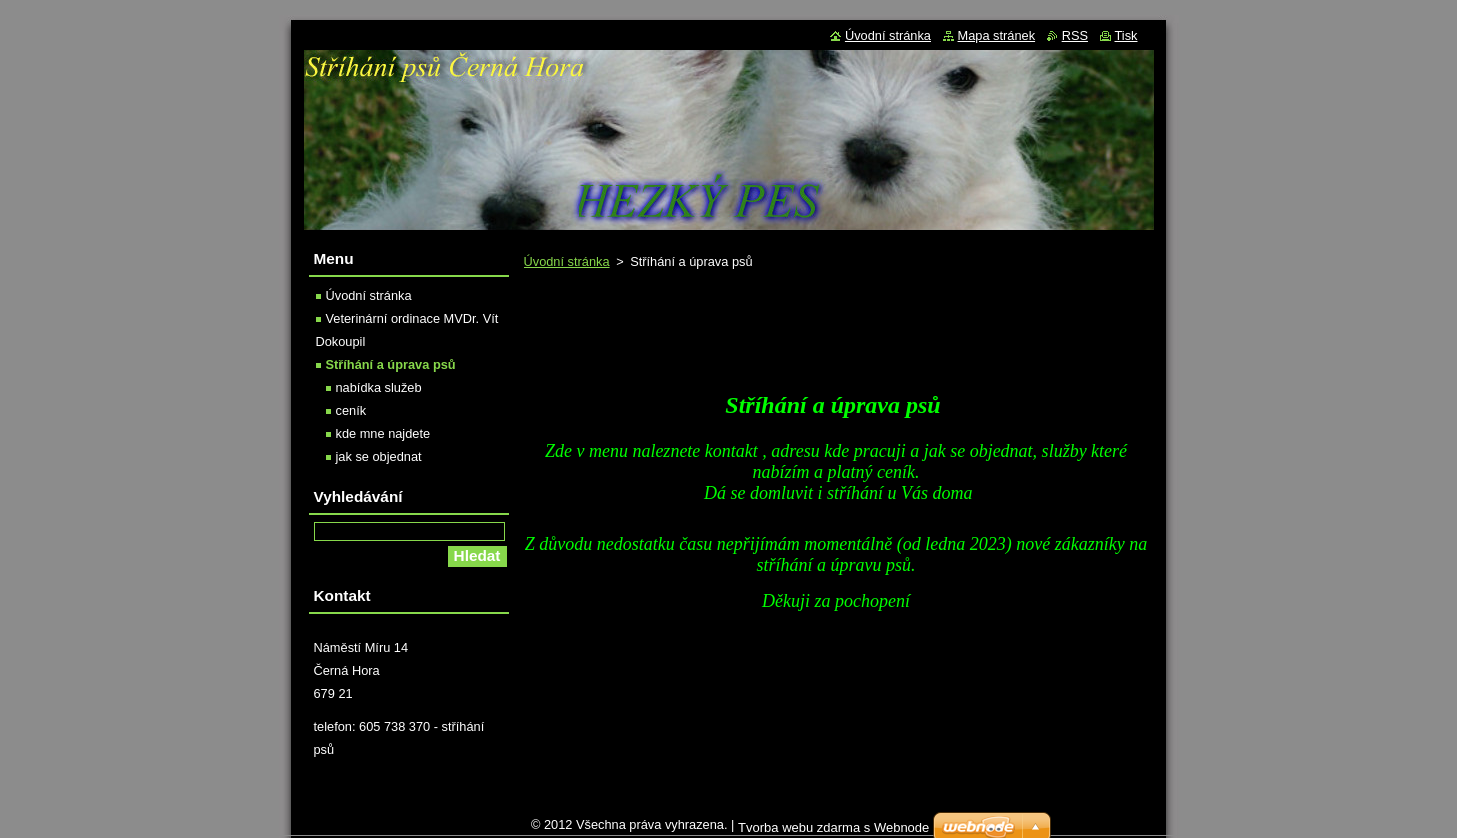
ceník (351, 410)
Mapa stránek (997, 35)
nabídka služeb (379, 387)
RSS (1075, 35)
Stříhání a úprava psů (391, 364)
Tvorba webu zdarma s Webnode (833, 827)
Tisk (1126, 35)
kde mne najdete (383, 433)
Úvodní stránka (567, 261)
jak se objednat (379, 456)
